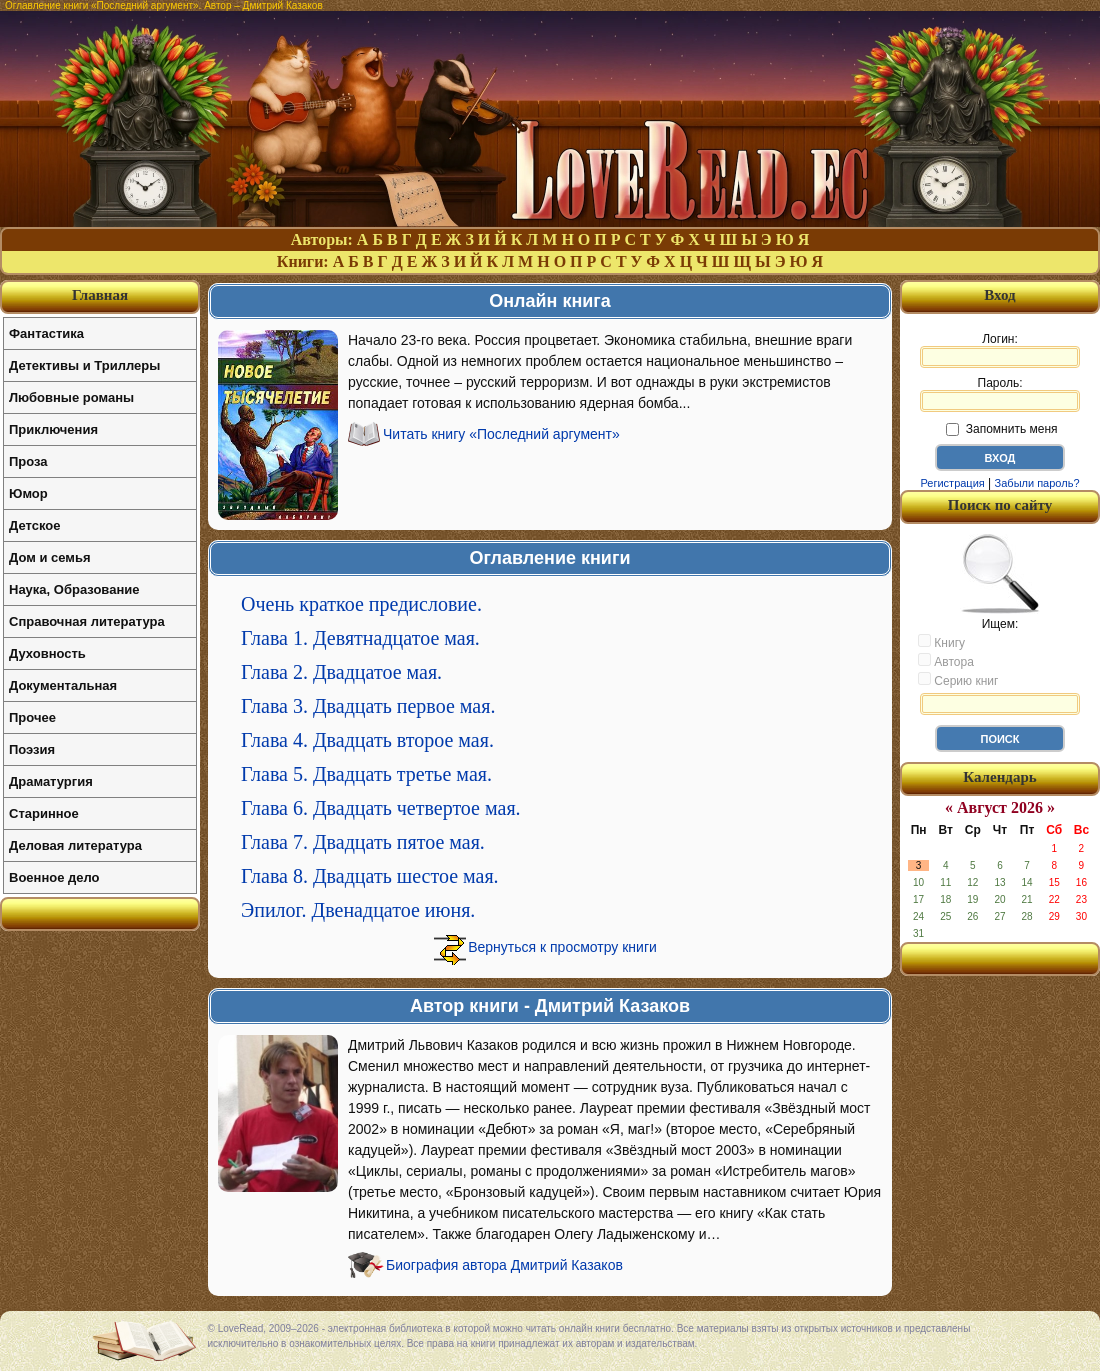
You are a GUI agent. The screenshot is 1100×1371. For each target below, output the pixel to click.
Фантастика (46, 333)
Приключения (53, 429)
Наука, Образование (74, 589)
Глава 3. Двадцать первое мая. (368, 706)
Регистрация (952, 483)
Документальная (63, 685)
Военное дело (54, 877)
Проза (28, 461)
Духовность (47, 653)
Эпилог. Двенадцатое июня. (358, 910)
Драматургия (51, 781)
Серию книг (958, 680)
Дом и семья (50, 557)
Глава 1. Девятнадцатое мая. (360, 638)
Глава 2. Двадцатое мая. (341, 672)
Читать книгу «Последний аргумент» (501, 434)
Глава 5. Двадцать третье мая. (366, 774)
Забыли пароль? (1037, 483)
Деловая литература (75, 845)
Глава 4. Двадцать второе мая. (367, 740)
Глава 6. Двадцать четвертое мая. (381, 808)
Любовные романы (71, 397)
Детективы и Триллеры (84, 365)
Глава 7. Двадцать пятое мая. (363, 842)
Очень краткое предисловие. (361, 604)
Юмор (28, 493)
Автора (946, 661)
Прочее (32, 717)
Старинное (44, 813)
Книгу (941, 642)
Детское (34, 525)
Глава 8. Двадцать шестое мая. (370, 876)
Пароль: (1000, 394)
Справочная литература (87, 621)
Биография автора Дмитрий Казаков (504, 1265)
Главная (100, 295)
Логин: (1000, 350)
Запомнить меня (1001, 429)
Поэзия (32, 749)
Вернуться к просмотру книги (562, 947)
